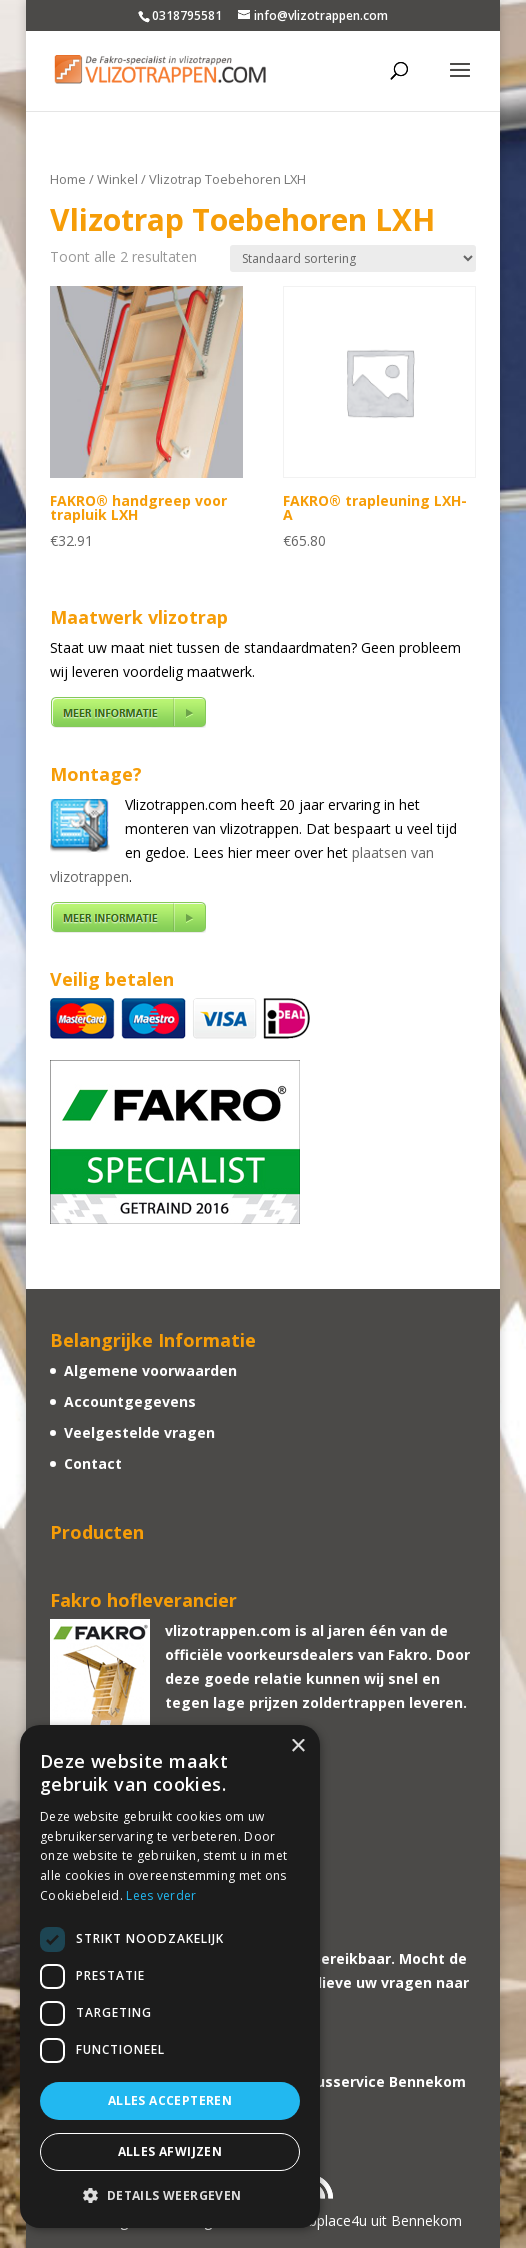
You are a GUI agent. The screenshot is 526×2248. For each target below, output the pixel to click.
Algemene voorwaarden (150, 1370)
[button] (170, 2196)
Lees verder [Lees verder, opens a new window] (161, 1895)
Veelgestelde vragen (139, 1432)
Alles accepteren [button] (170, 2100)
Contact (93, 1463)
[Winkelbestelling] (353, 258)
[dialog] (170, 1976)
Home (68, 179)
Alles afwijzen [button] (170, 2151)
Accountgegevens (130, 1401)
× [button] (297, 1746)
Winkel (117, 179)
